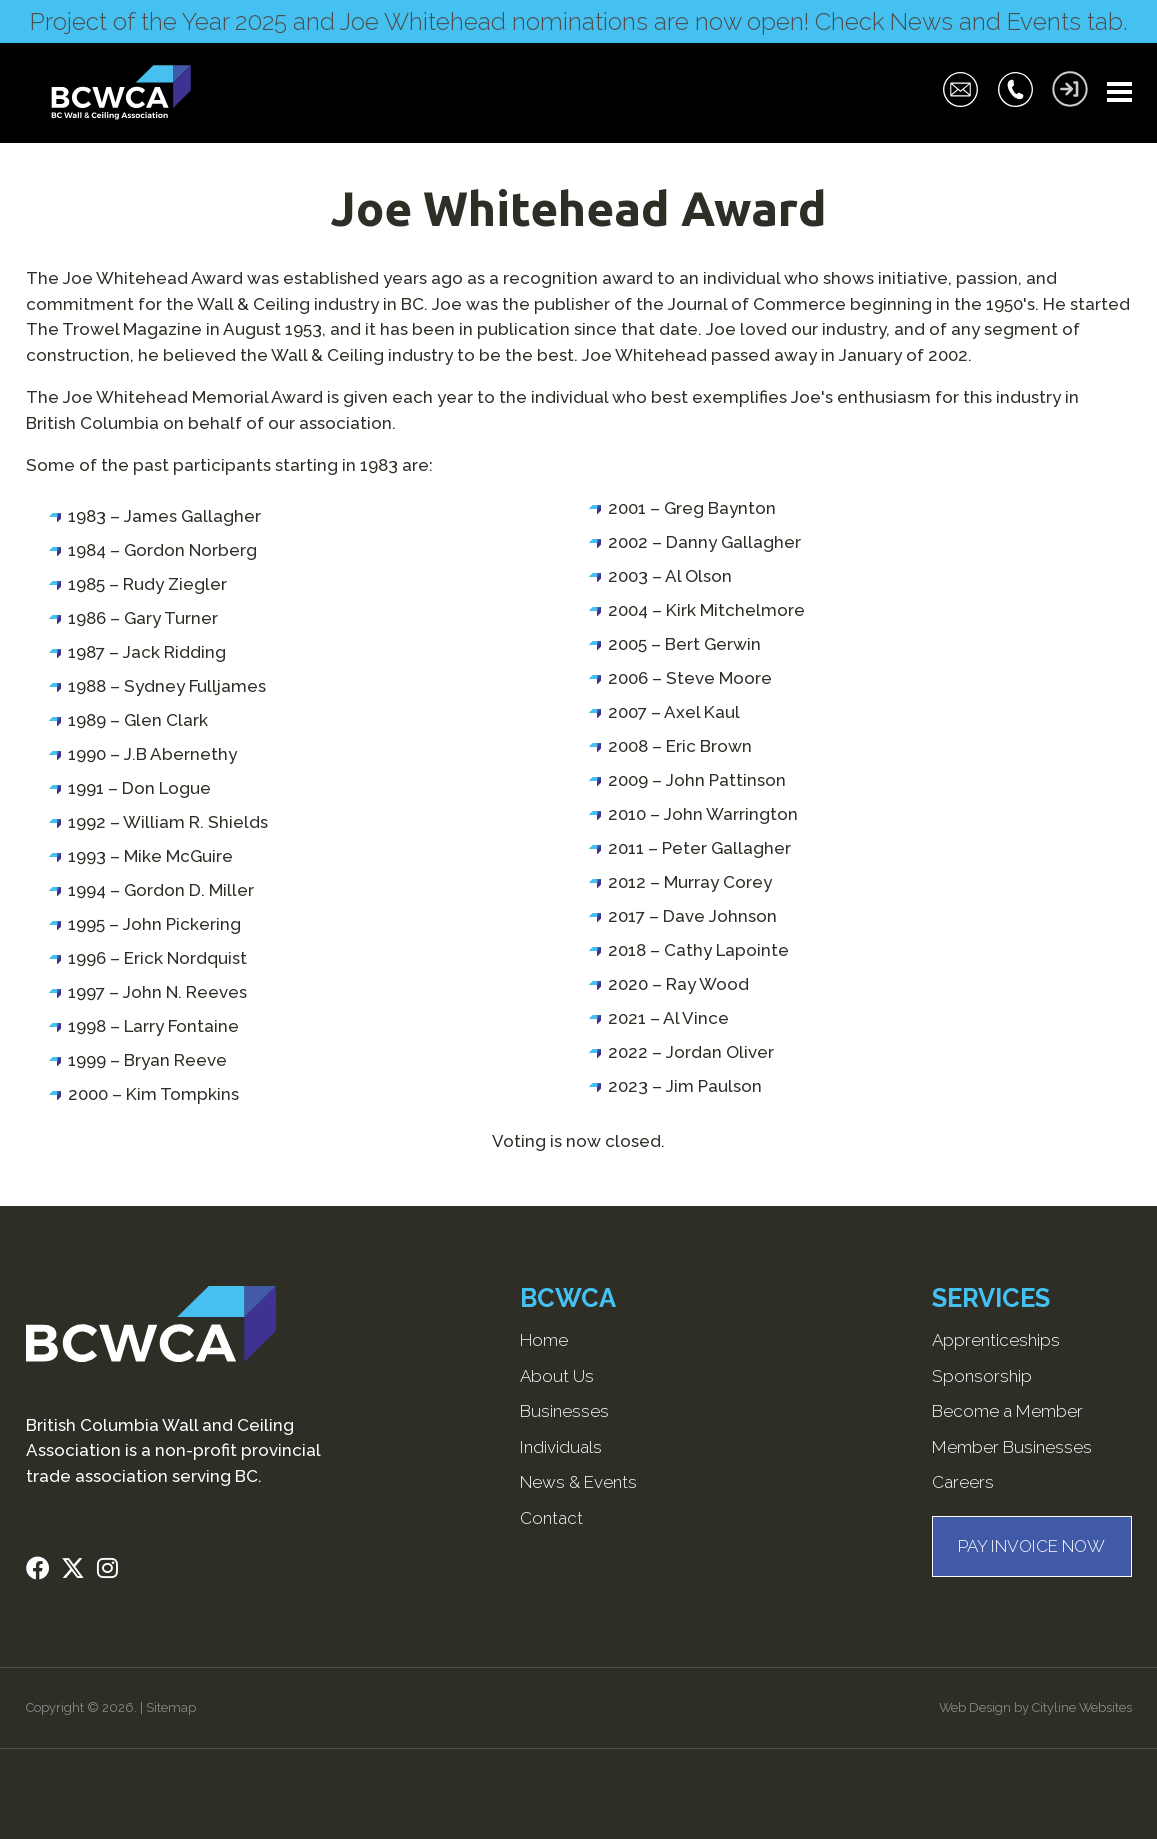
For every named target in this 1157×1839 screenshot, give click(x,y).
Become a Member (1007, 1411)
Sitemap (171, 1707)
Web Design (975, 1707)
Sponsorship (982, 1376)
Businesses (564, 1411)
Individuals (561, 1447)
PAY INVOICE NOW (1031, 1546)
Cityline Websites (1082, 1707)
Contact (551, 1518)
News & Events (578, 1482)
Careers (963, 1482)
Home (544, 1340)
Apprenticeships (996, 1340)
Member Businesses (1012, 1447)
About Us (557, 1376)
